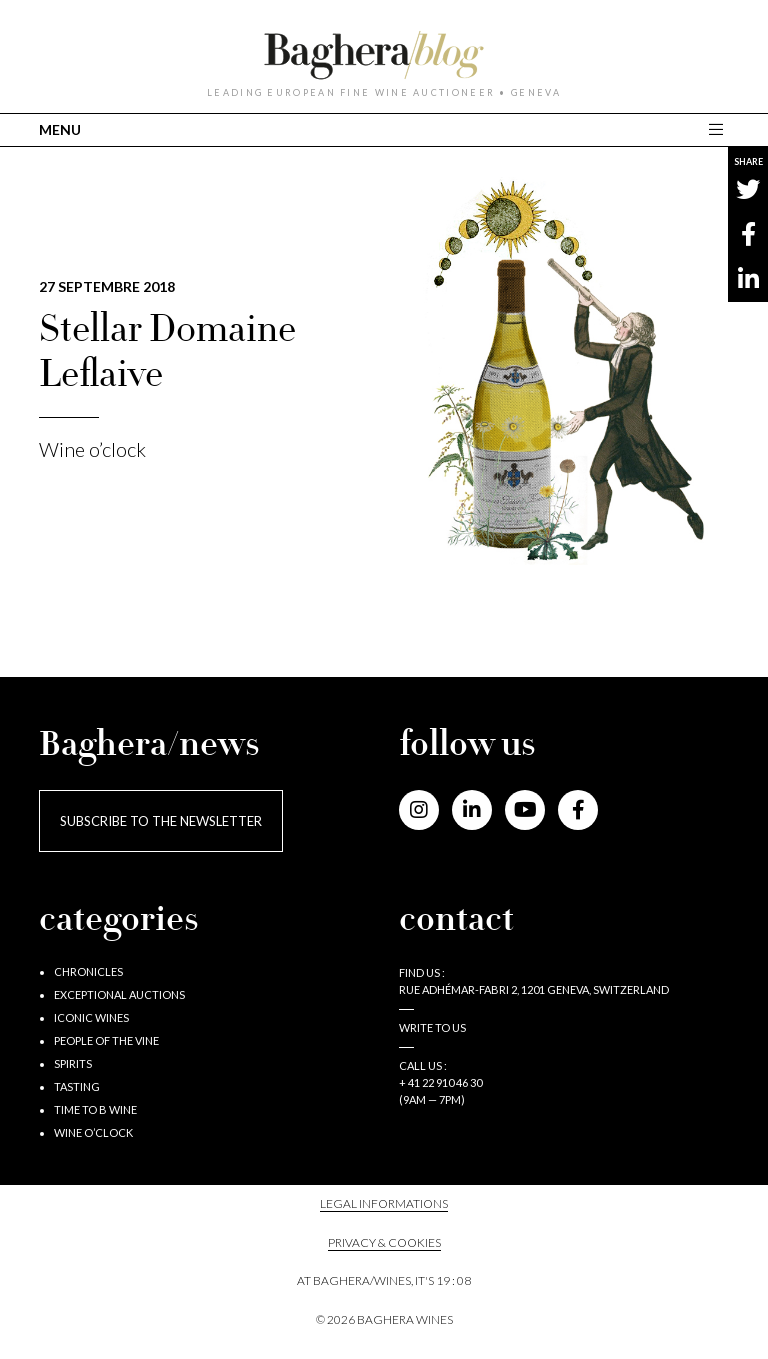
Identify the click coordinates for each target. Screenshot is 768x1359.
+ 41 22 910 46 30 (440, 1082)
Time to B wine (95, 1109)
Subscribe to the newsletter (161, 821)
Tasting (77, 1086)
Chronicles (88, 971)
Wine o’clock (92, 449)
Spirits (73, 1063)
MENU (60, 129)
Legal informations (384, 1203)
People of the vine (106, 1040)
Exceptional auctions (119, 994)
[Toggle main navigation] (718, 129)
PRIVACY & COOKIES (384, 1242)
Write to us (432, 1027)
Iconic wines (91, 1017)
